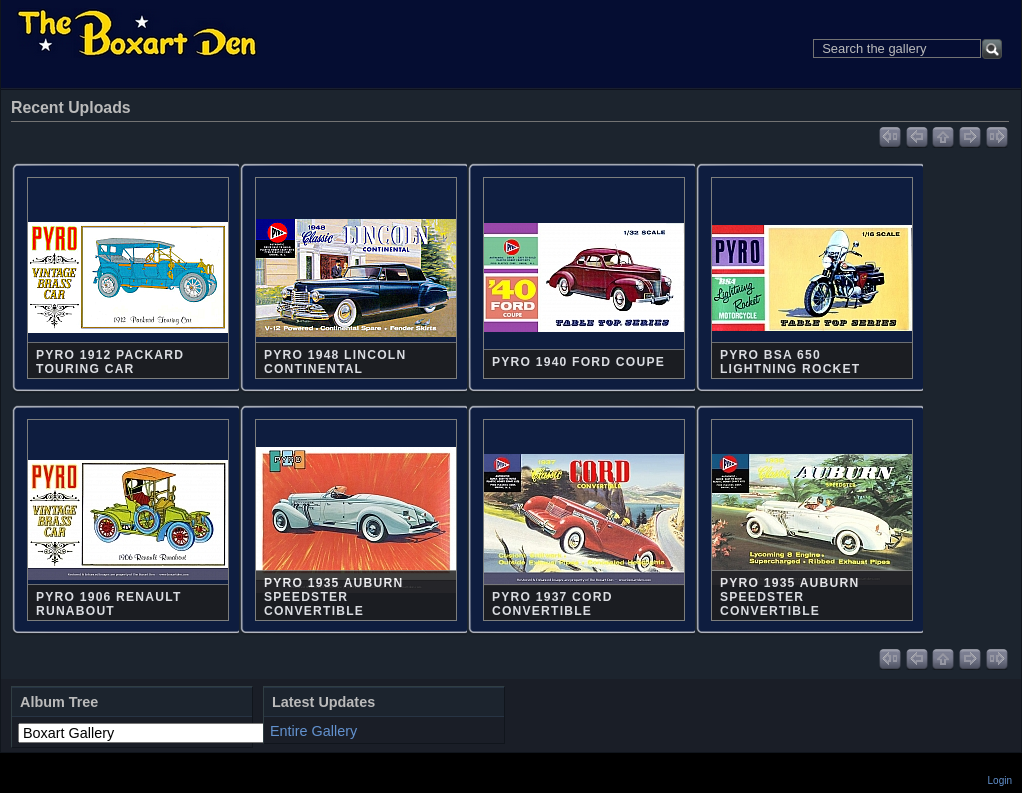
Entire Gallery (313, 731)
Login (1000, 780)
